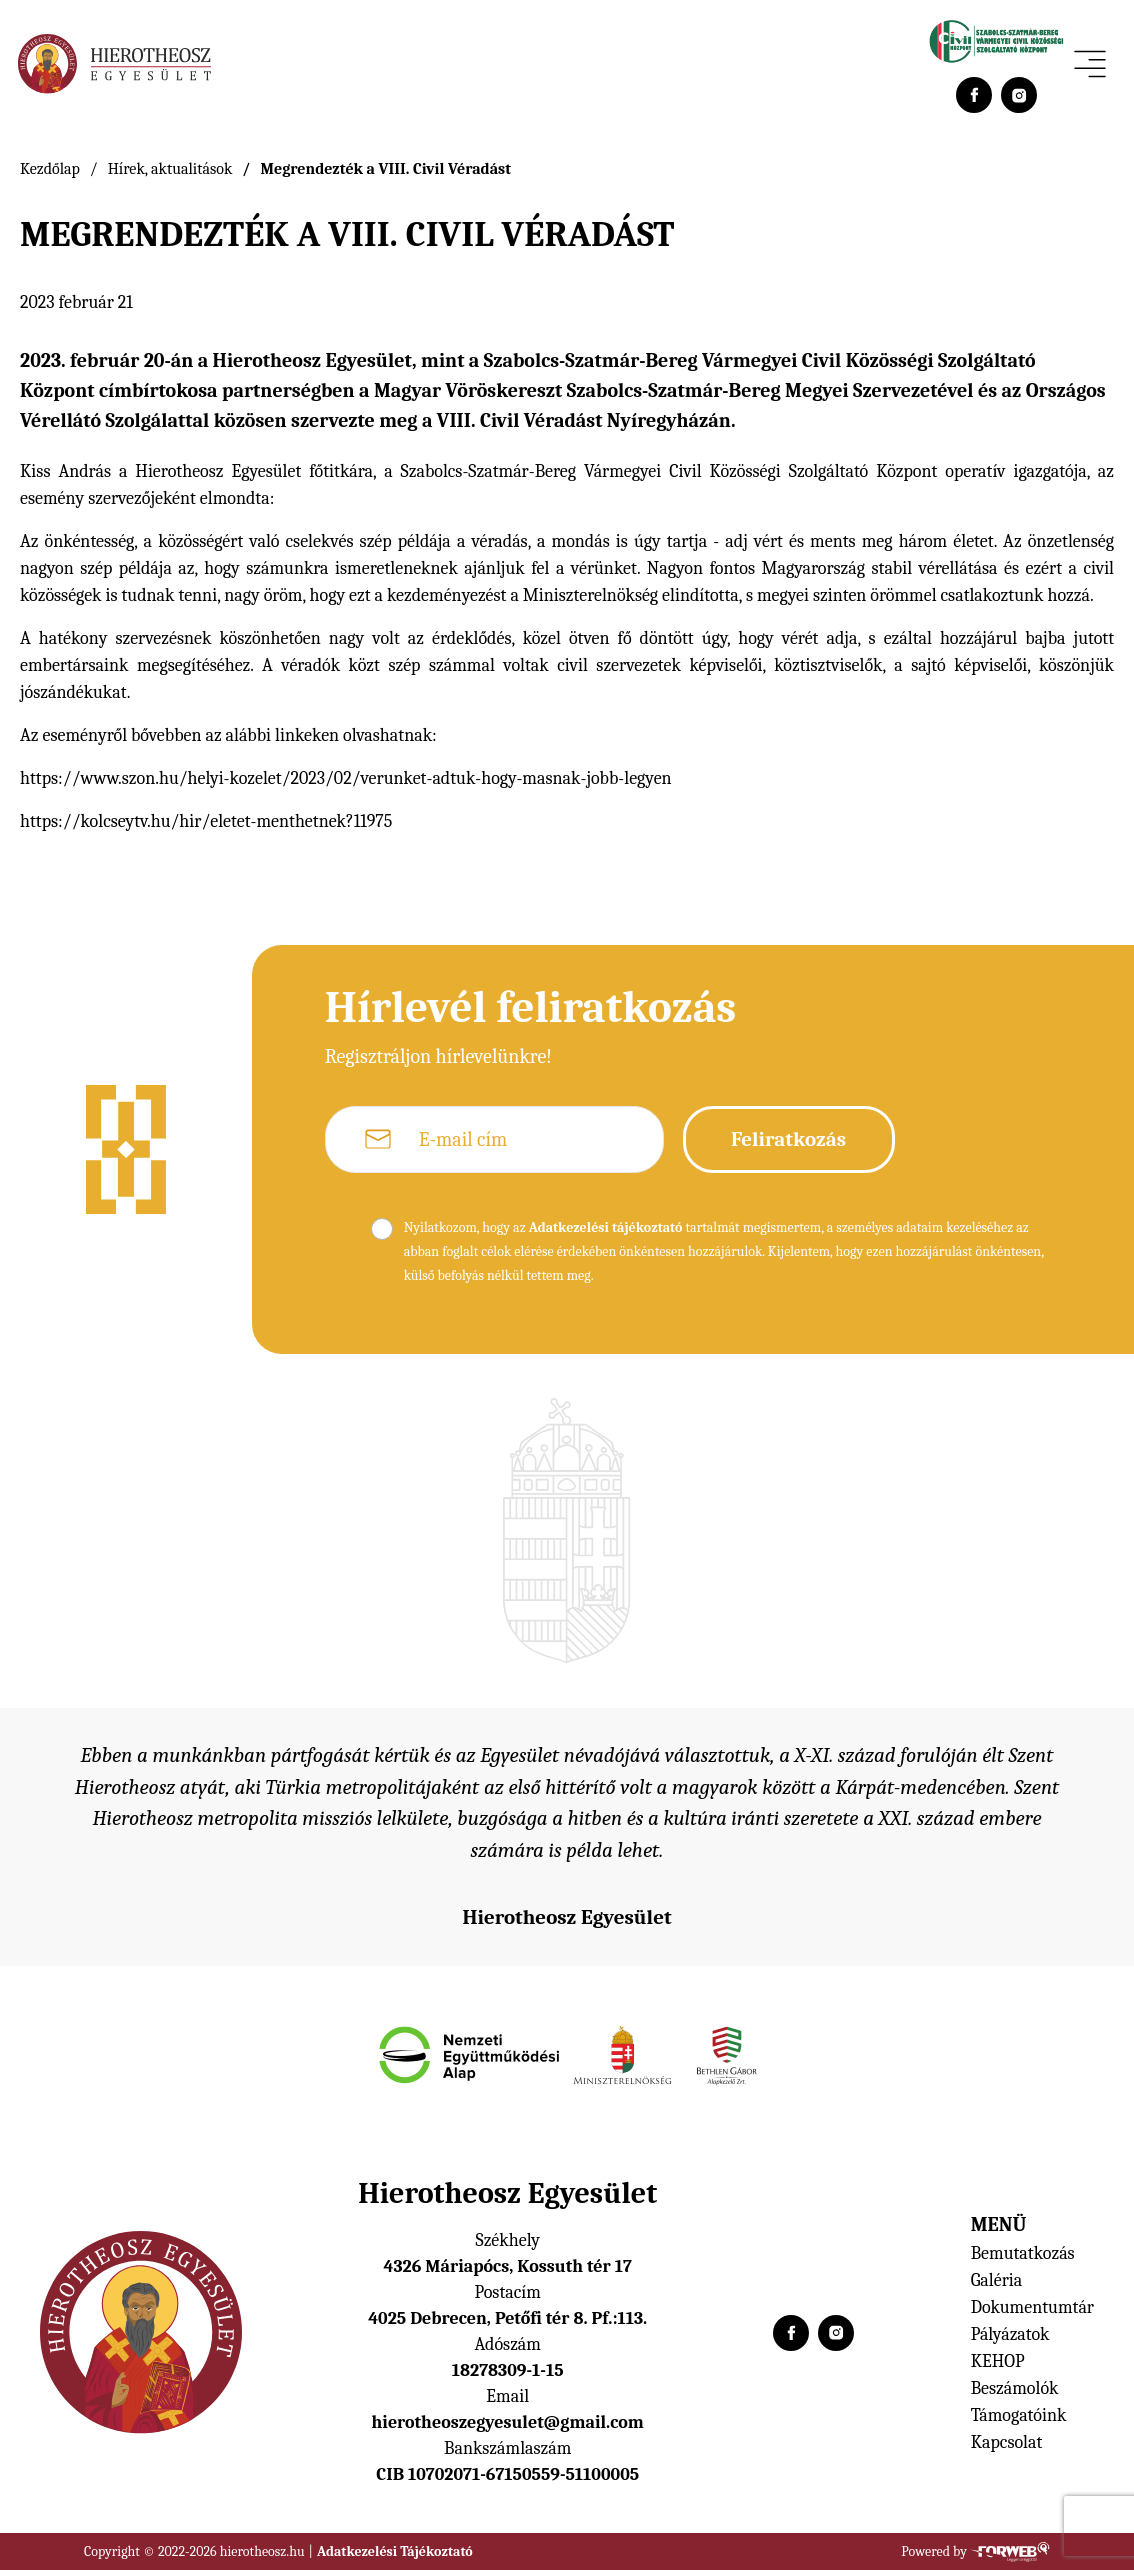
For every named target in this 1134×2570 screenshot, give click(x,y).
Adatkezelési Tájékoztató (395, 2551)
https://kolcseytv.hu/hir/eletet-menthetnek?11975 (206, 821)
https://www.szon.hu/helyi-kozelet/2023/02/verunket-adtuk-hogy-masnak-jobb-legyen (346, 778)
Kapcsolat (1007, 2442)
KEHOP (998, 2361)
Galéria (997, 2280)
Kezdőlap (50, 169)
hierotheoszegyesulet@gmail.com (508, 2422)
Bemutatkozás (1023, 2253)
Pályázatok (1010, 2334)
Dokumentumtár (1032, 2307)
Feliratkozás (788, 1139)
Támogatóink (1019, 2415)
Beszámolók (1015, 2388)
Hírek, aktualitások (170, 169)
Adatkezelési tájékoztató (606, 1227)
